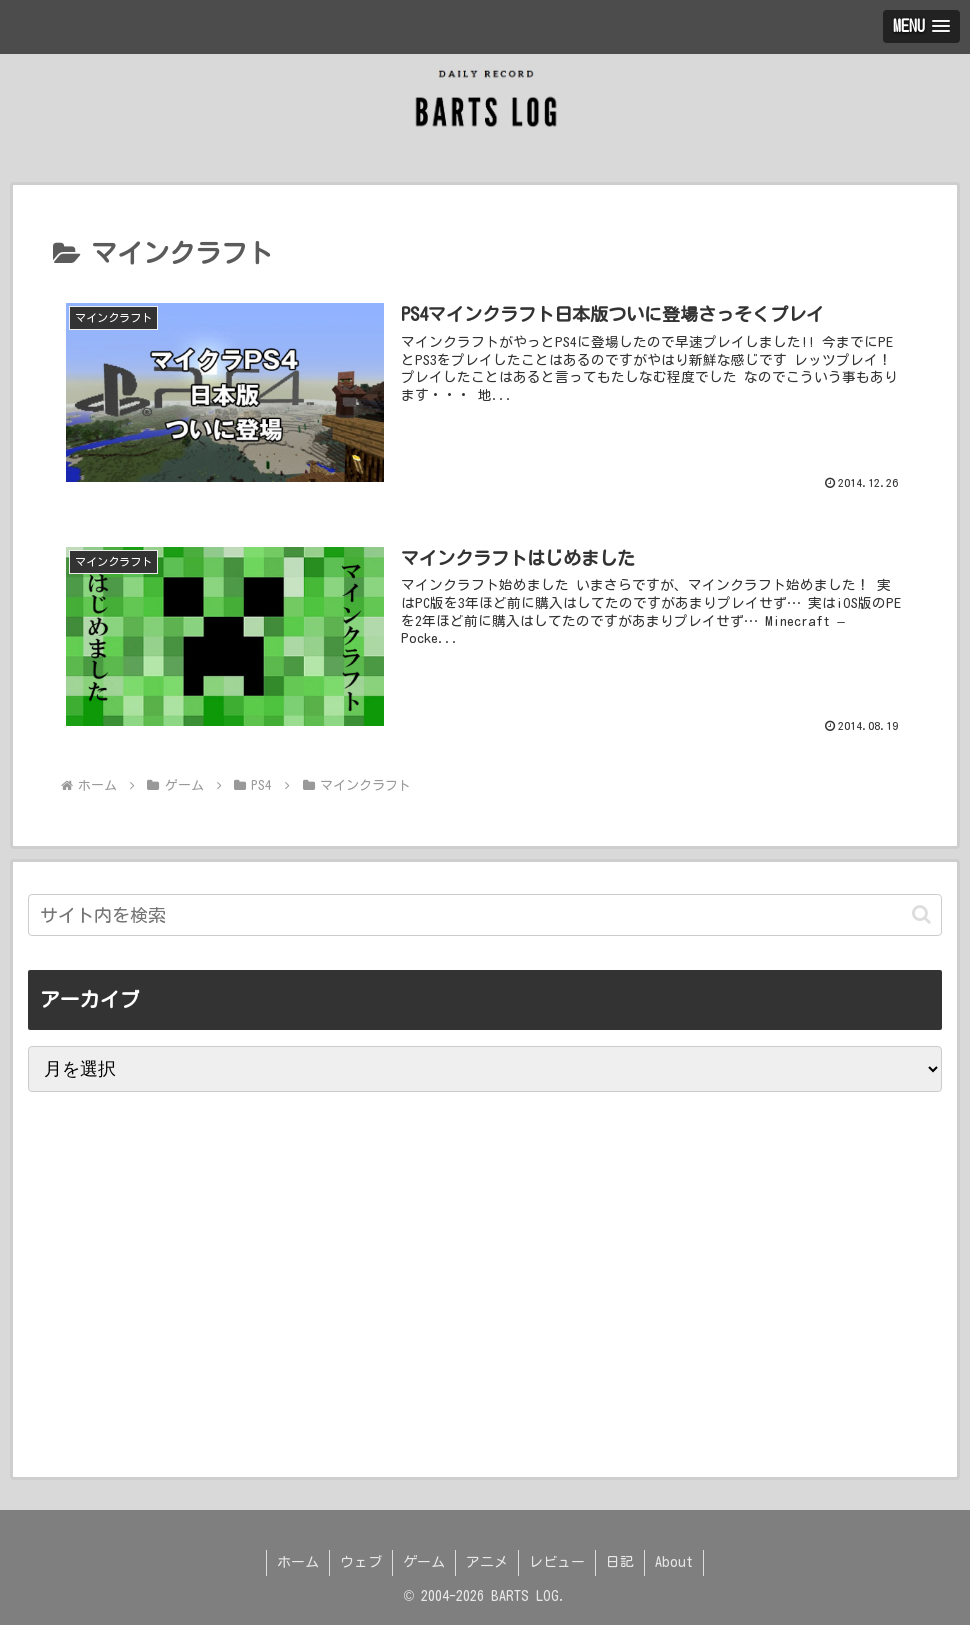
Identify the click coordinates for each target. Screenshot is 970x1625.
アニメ (487, 1562)
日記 (620, 1562)
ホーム (298, 1562)
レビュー (557, 1562)
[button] (921, 914)
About (674, 1562)
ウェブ (361, 1562)
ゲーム (424, 1562)
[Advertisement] (188, 1373)
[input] (485, 915)
